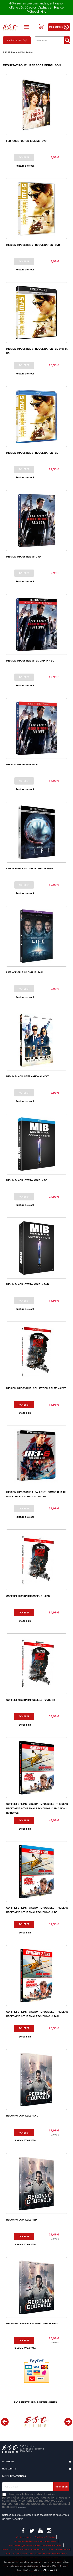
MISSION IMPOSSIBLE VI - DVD (23, 556)
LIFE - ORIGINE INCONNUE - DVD (24, 972)
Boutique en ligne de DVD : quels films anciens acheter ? (36, 2545)
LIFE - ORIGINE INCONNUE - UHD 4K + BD (29, 868)
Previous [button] (5, 2422)
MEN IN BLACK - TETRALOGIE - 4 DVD (27, 1284)
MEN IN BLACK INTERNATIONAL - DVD (27, 1076)
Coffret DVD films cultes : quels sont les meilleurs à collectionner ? (36, 2553)
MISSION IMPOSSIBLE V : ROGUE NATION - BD (32, 453)
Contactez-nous (23, 2537)
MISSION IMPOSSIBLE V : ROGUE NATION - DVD (33, 245)
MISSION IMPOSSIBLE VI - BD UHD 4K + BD (30, 660)
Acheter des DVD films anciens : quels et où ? (36, 2541)
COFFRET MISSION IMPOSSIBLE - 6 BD (28, 1596)
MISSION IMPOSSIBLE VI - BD (22, 764)
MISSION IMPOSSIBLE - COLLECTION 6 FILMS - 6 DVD (36, 1388)
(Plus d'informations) (22, 2507)
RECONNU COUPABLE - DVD (22, 2115)
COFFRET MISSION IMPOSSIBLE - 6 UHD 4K (30, 1700)
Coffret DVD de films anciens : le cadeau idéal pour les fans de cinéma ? (36, 2549)
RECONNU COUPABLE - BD (21, 2219)
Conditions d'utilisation (44, 2537)
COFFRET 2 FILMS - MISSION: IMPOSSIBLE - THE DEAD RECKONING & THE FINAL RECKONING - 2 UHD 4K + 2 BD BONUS (37, 1808)
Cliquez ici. (50, 2570)
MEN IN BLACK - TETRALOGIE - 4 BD (26, 1180)
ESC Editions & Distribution (18, 52)
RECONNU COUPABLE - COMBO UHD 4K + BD (31, 2323)
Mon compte (59, 27)
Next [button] (68, 2422)
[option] (36, 2421)
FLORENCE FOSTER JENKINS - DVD (26, 141)
